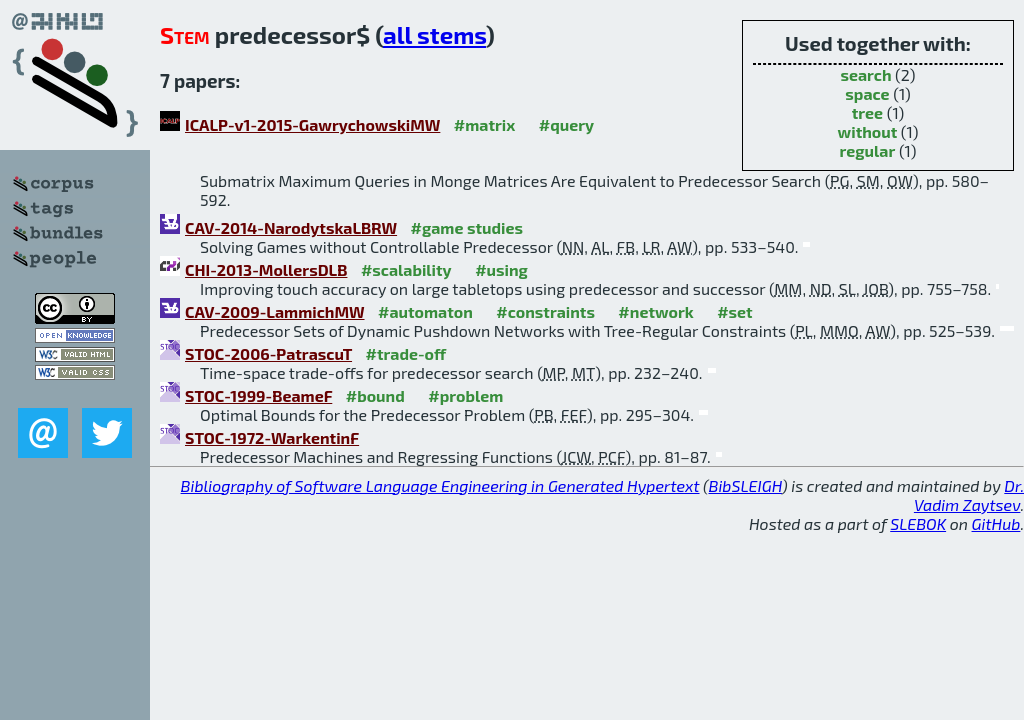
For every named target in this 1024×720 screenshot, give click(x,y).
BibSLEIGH (745, 485)
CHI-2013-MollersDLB (266, 269)
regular (868, 150)
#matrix (485, 124)
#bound (375, 395)
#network (655, 311)
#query (566, 124)
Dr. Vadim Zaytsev (969, 495)
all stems (434, 34)
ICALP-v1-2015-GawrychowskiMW (312, 124)
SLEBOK (918, 523)
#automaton (425, 311)
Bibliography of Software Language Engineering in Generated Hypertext (440, 485)
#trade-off (406, 353)
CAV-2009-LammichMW (275, 311)
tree (867, 112)
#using (501, 269)
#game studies (467, 227)
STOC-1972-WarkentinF (272, 437)
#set (735, 311)
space (867, 93)
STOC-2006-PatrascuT (268, 353)
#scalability (406, 269)
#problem (465, 395)
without (868, 131)
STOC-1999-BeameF (258, 395)
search (865, 74)
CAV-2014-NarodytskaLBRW (291, 227)
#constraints (545, 311)
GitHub (996, 523)
